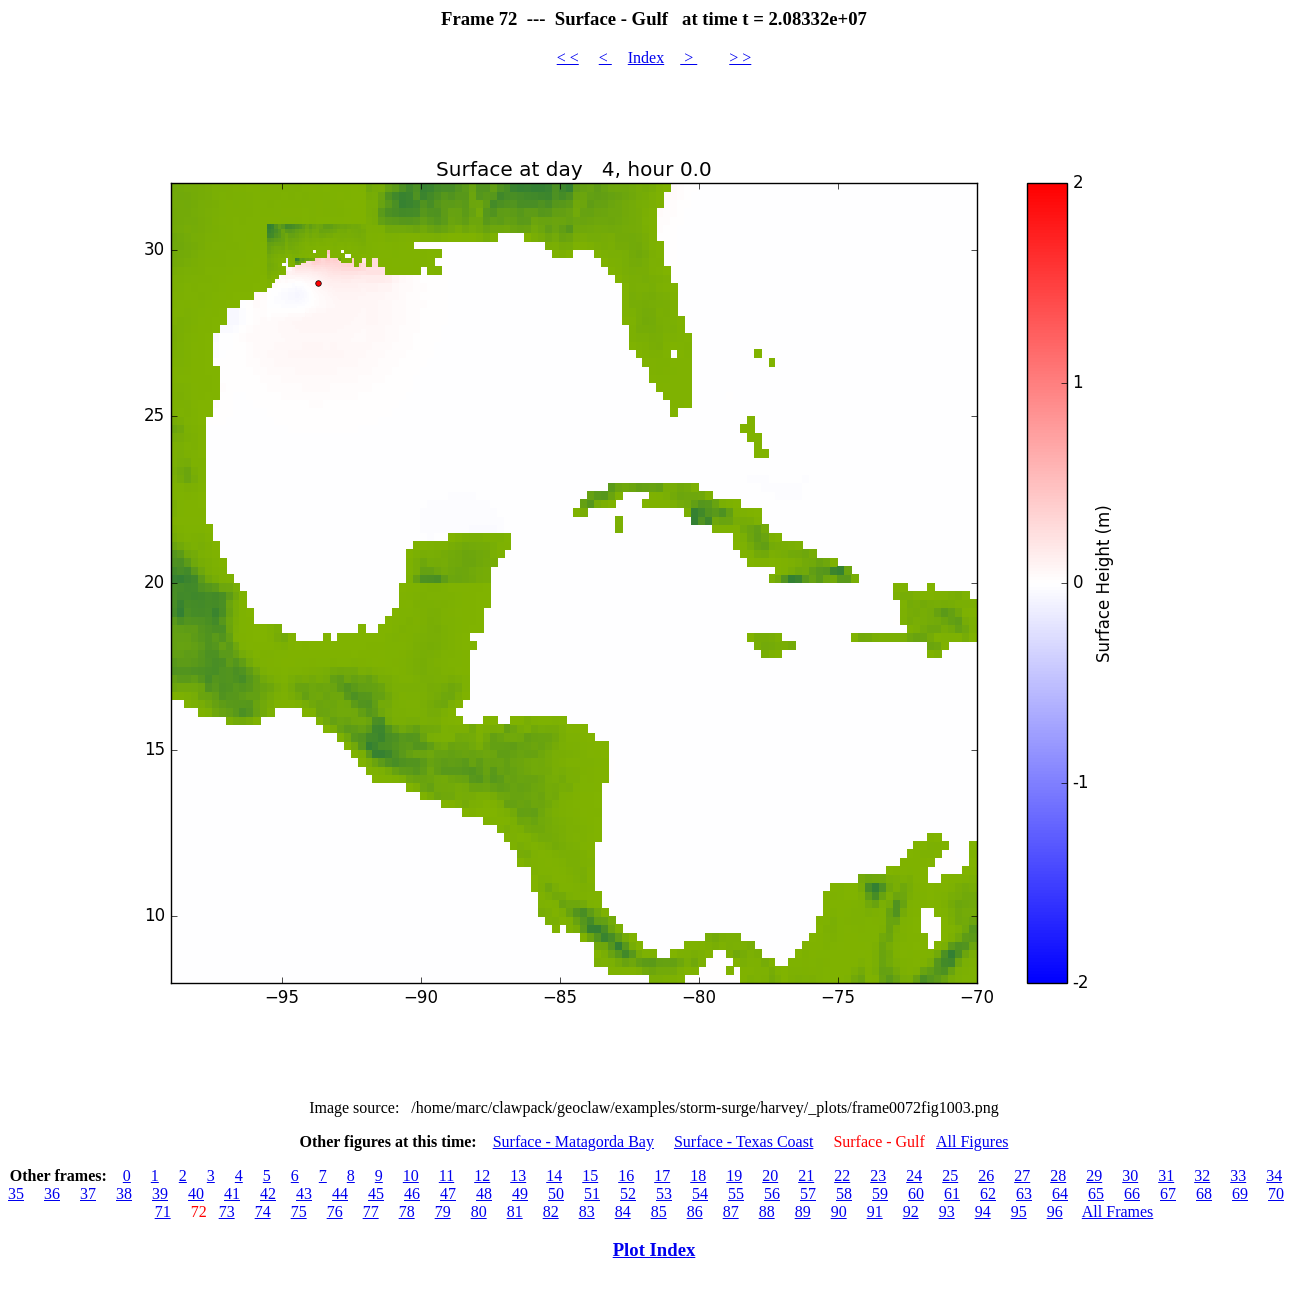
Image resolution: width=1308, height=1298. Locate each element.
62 (988, 1193)
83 (587, 1211)
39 (160, 1193)
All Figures (972, 1141)
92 (911, 1211)
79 (443, 1211)
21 (806, 1175)
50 (556, 1193)
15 (590, 1175)
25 (950, 1175)
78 (407, 1211)
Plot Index (654, 1249)
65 (1096, 1193)
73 (227, 1211)
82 (551, 1211)
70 (1276, 1193)
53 (664, 1193)
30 (1130, 1175)
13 (518, 1175)
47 (448, 1193)
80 (479, 1211)
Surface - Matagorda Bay (573, 1141)
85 (659, 1211)
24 (914, 1175)
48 (484, 1193)
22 (842, 1175)
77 (371, 1211)
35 (16, 1193)
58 (844, 1193)
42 (268, 1193)
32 (1202, 1175)
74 (263, 1211)
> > (740, 57)
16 (626, 1175)
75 (299, 1211)
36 (52, 1193)
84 (623, 1211)
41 (232, 1193)
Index (646, 57)
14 (554, 1175)
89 (803, 1211)
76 (335, 1211)
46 (412, 1193)
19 (734, 1175)
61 (952, 1193)
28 (1058, 1175)
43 (304, 1193)
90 (839, 1211)
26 (986, 1175)
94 (983, 1211)
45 (376, 1193)
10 (411, 1175)
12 (482, 1175)
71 (163, 1211)
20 (770, 1175)
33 (1238, 1175)
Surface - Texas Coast (743, 1141)
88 (767, 1211)
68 (1204, 1193)
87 (731, 1211)
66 (1132, 1193)
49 (520, 1193)
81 (515, 1211)
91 (875, 1211)
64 (1060, 1193)
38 (124, 1193)
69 (1240, 1193)
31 (1166, 1175)
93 (947, 1211)
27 (1022, 1175)
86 (695, 1211)
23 (878, 1175)
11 (446, 1175)
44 (340, 1193)
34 (1274, 1175)
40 (196, 1193)
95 (1019, 1211)
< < (568, 57)
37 (88, 1193)
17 (662, 1175)
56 (772, 1193)
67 (1168, 1193)
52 (628, 1193)
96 (1055, 1211)
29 (1094, 1175)
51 (592, 1193)
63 (1024, 1193)
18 (698, 1175)
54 (700, 1193)
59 (880, 1193)
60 (916, 1193)
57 (808, 1193)
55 (736, 1193)
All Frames (1118, 1211)
